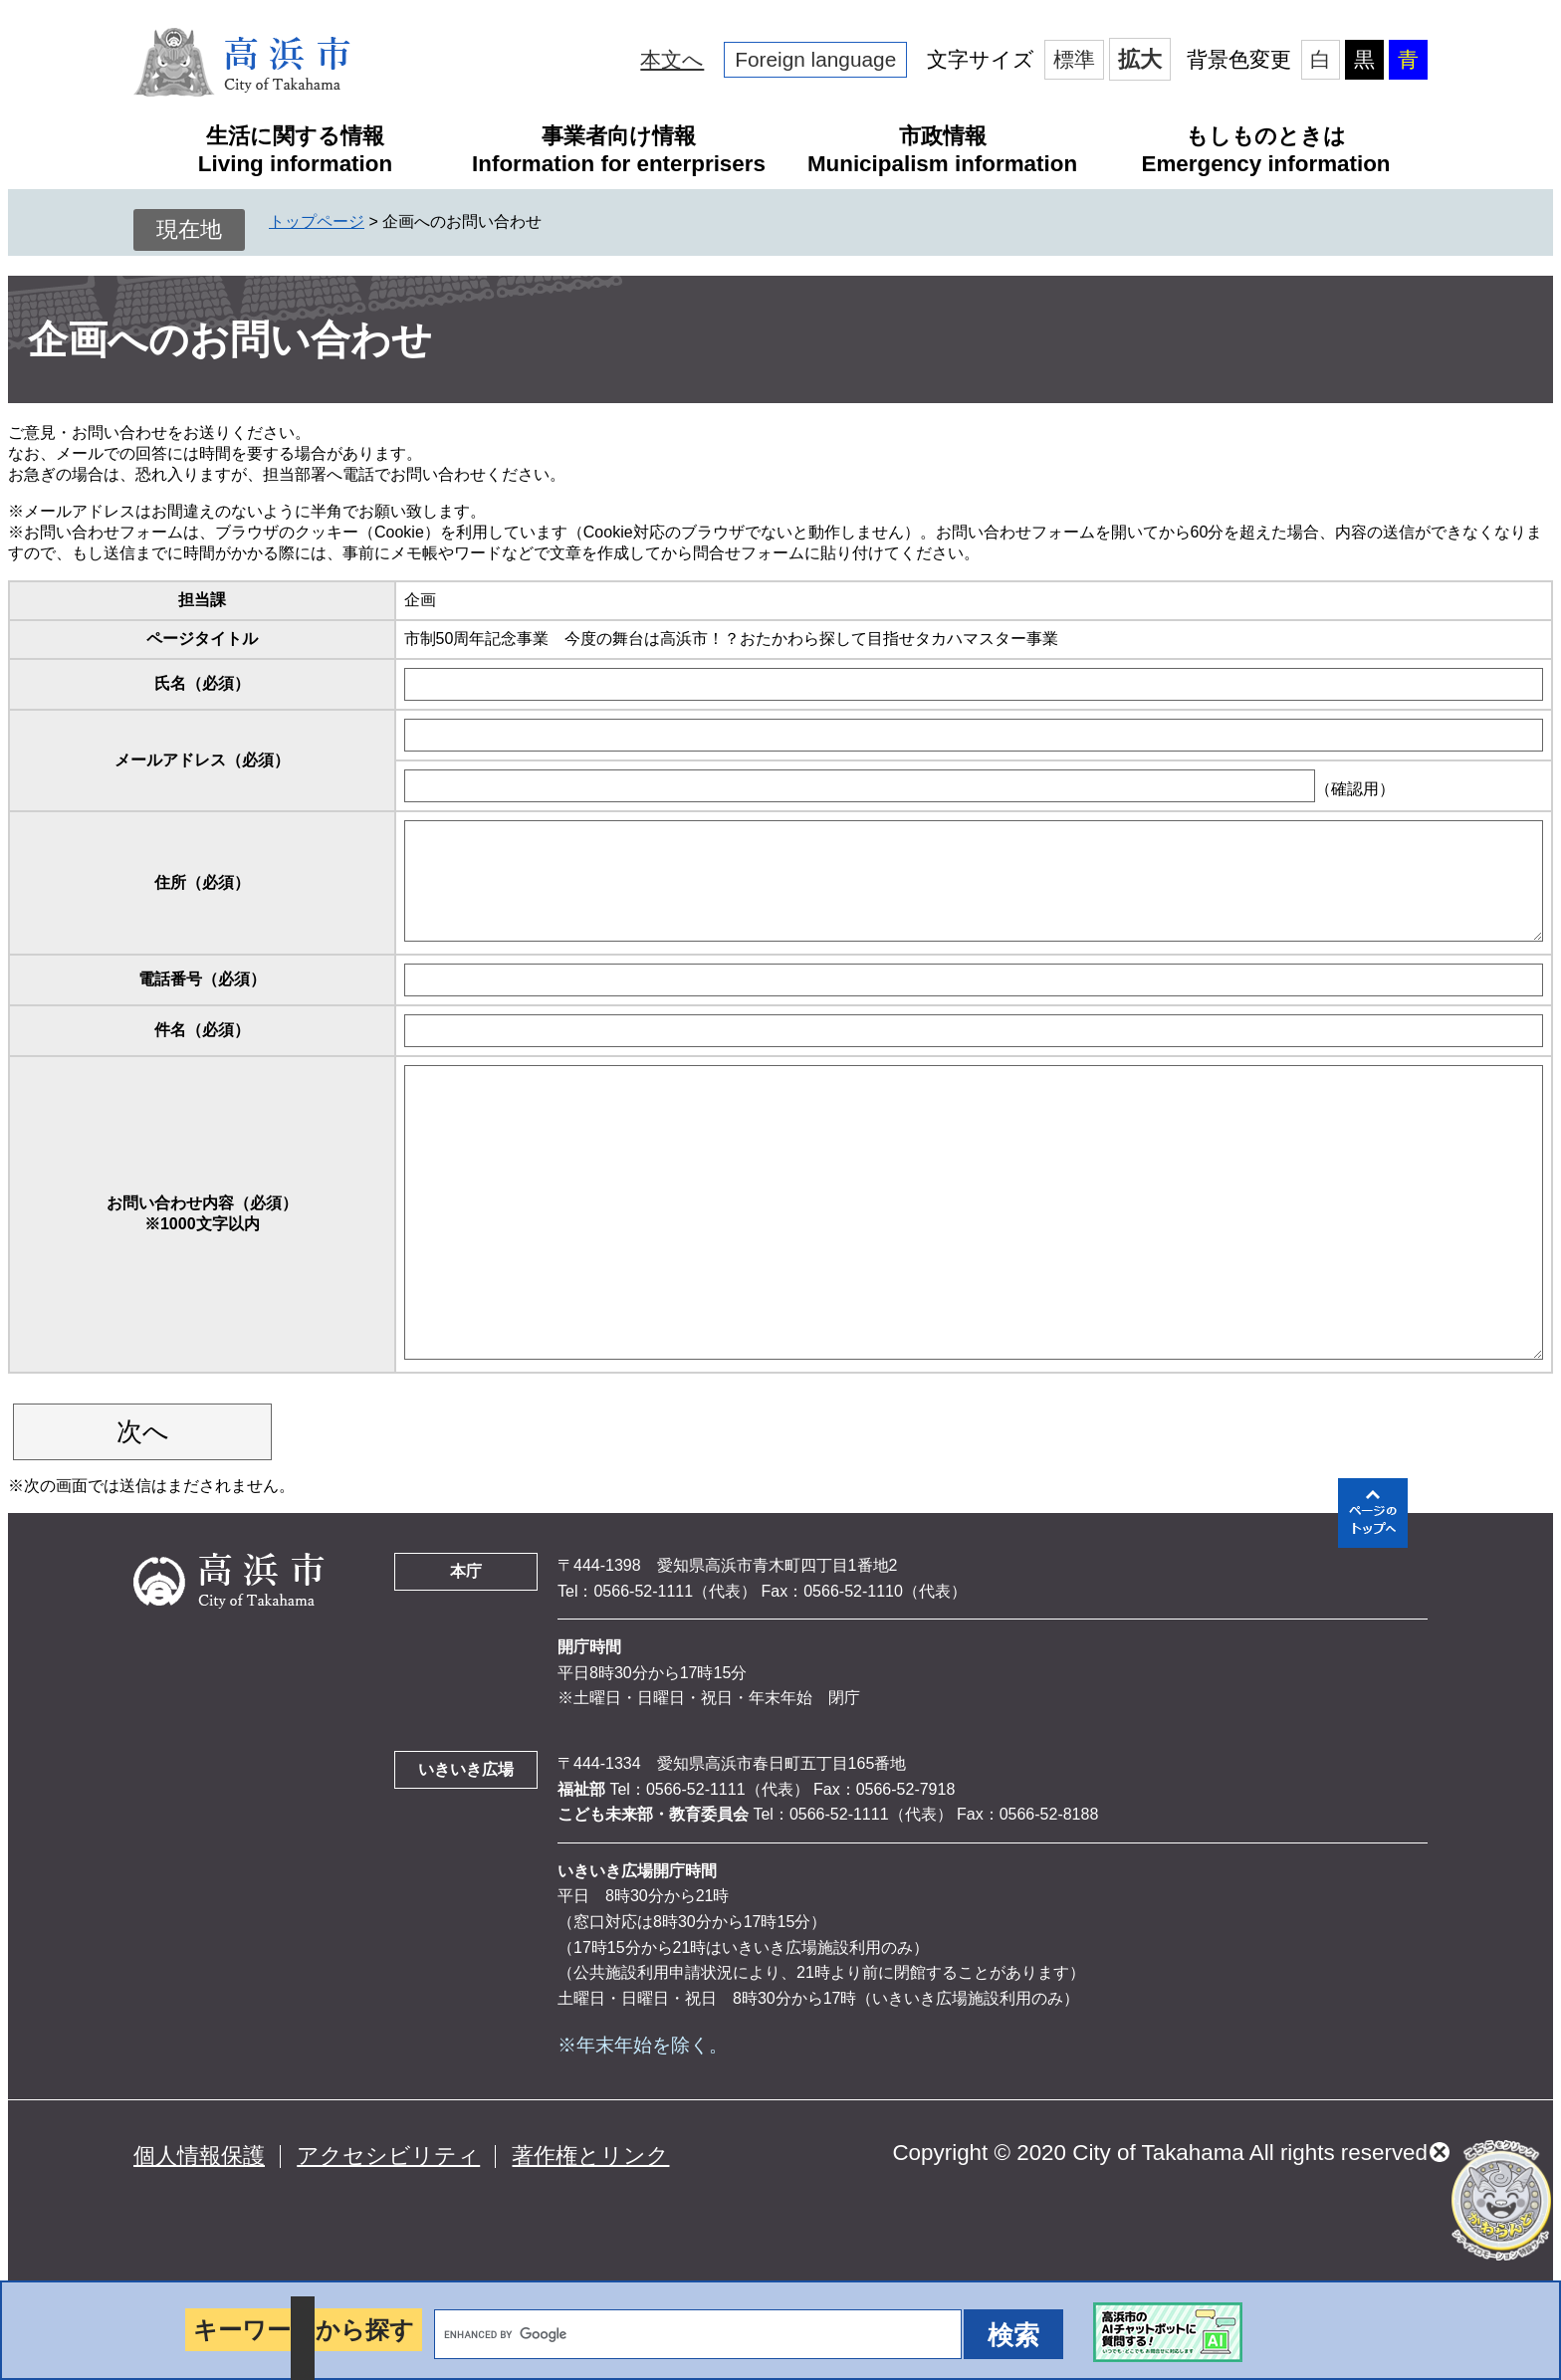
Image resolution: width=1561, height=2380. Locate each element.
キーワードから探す (303, 2329)
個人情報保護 (199, 2155)
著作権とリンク (590, 2155)
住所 (202, 882)
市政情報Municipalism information (942, 149)
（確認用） (1355, 788)
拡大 (1140, 59)
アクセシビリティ (388, 2155)
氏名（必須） (202, 683)
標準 (1074, 59)
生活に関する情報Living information (295, 149)
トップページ (316, 221)
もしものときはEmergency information (1265, 149)
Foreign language (815, 59)
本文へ (672, 59)
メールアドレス (202, 760)
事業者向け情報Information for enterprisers (619, 149)
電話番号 (202, 979)
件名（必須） (202, 1029)
